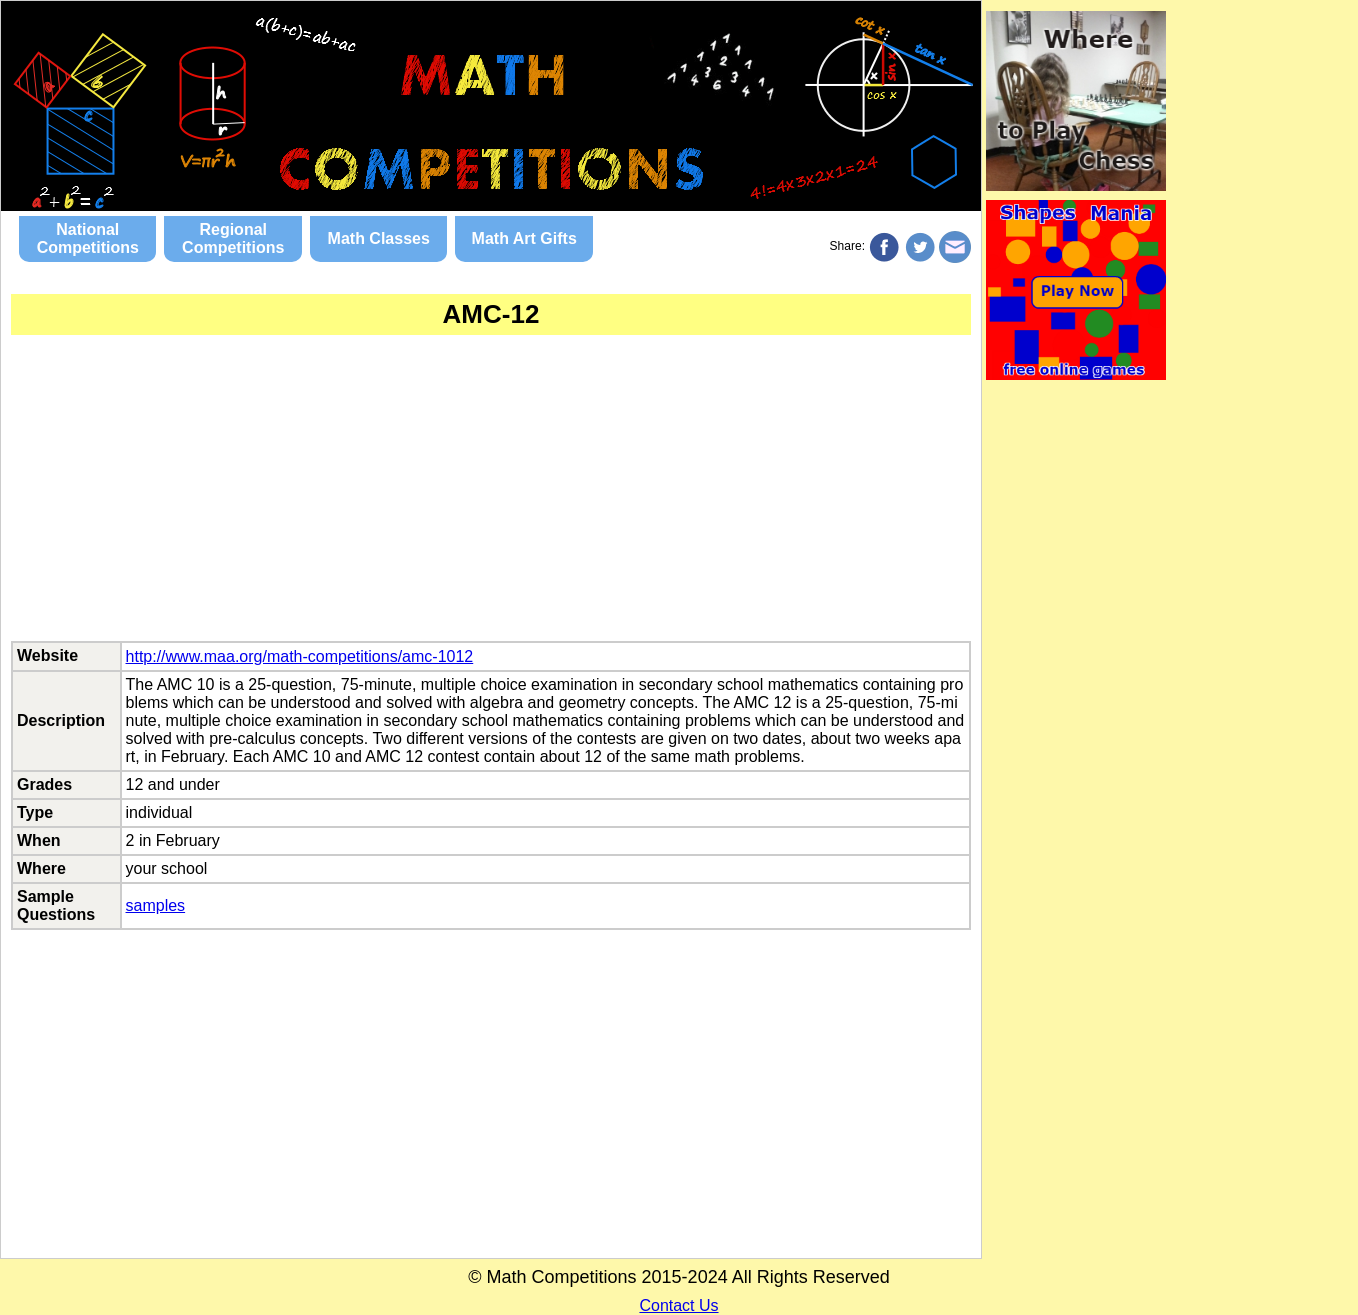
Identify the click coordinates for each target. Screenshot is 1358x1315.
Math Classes (379, 238)
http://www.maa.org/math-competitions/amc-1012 (300, 656)
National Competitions (88, 238)
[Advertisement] (491, 501)
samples (156, 905)
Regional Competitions (233, 238)
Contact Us (678, 1305)
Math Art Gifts (524, 238)
